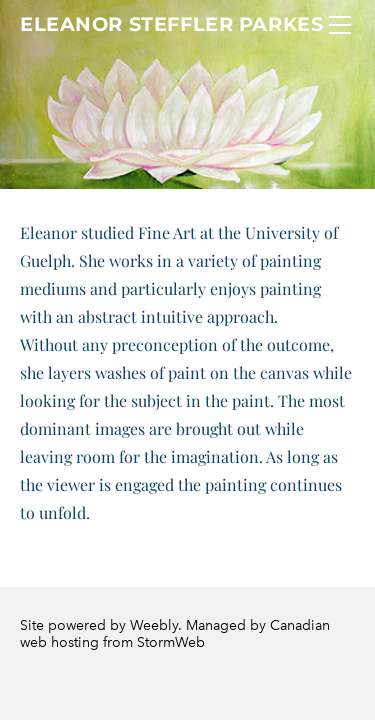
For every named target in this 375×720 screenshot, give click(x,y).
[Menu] (340, 25)
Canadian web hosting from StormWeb (175, 634)
